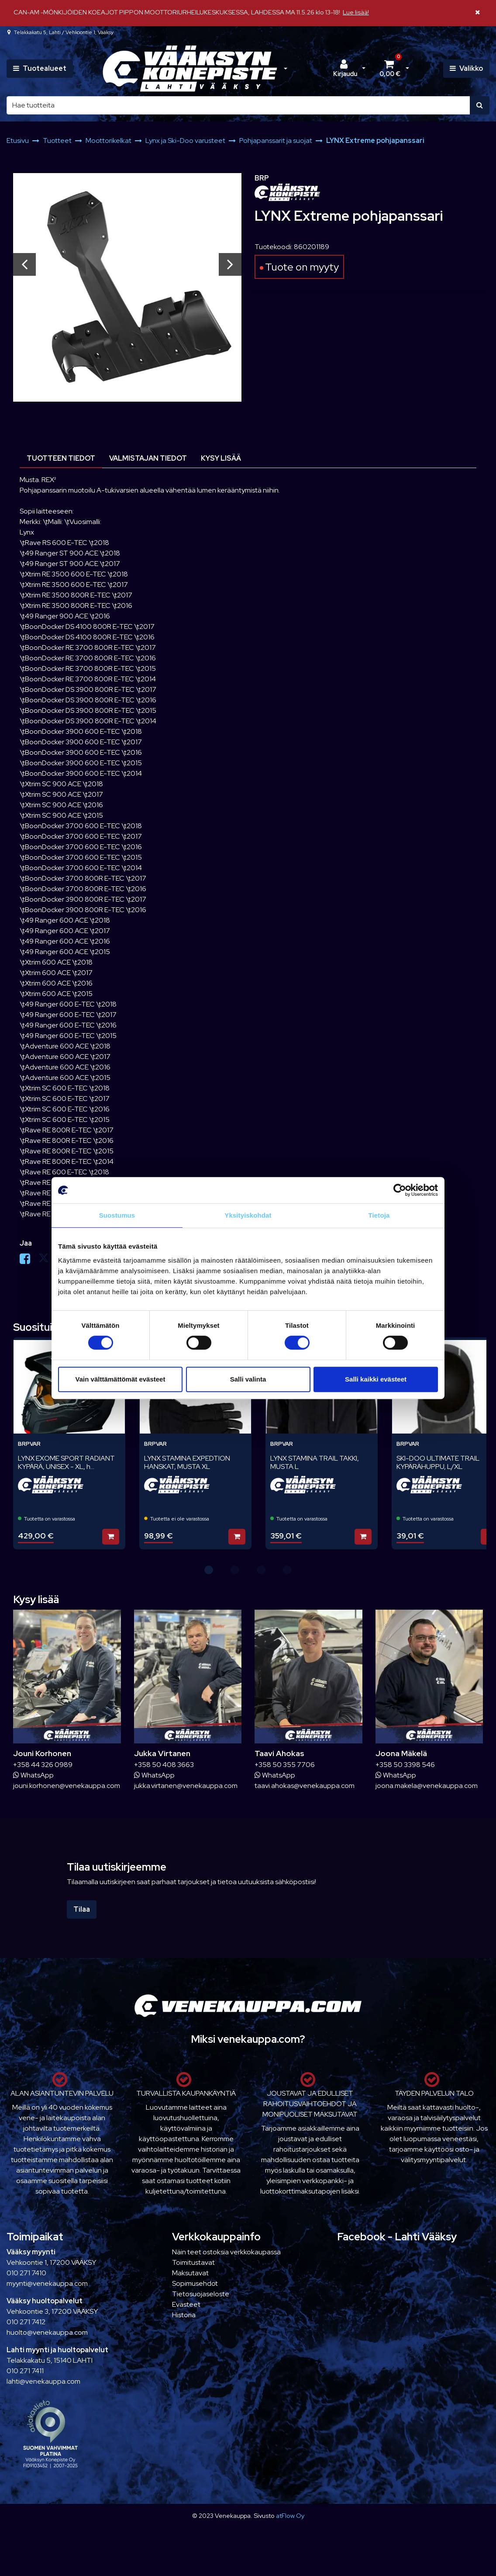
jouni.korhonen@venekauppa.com (66, 1785)
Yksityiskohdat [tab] (247, 1215)
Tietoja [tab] (379, 1215)
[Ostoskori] (390, 68)
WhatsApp (33, 1775)
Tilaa (81, 1909)
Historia (184, 2314)
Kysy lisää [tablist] (221, 458)
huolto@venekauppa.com (47, 2332)
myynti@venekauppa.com (47, 2283)
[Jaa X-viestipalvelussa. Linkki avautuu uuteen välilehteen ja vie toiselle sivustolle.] (47, 1260)
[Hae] (238, 105)
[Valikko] (466, 68)
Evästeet (186, 2304)
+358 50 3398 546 (405, 1764)
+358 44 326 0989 (42, 1764)
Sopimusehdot (195, 2283)
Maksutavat (190, 2272)
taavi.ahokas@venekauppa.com (305, 1785)
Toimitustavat (193, 2262)
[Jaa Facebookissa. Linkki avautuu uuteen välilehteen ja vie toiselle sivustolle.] (29, 1260)
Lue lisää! (356, 12)
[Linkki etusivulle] (190, 68)
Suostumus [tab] (117, 1215)
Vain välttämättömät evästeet (120, 1379)
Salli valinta (248, 1379)
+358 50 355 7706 (285, 1764)
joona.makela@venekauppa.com (426, 1785)
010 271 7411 (25, 2370)
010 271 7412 (26, 2321)
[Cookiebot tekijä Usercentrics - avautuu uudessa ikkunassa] (400, 1190)
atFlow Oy (290, 2515)
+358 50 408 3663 (164, 1764)
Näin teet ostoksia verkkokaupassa (226, 2252)
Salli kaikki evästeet (375, 1379)
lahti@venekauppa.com (43, 2381)
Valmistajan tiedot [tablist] (148, 458)
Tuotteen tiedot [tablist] (61, 458)
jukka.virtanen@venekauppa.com (186, 1785)
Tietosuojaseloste (200, 2293)
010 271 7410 (26, 2272)
